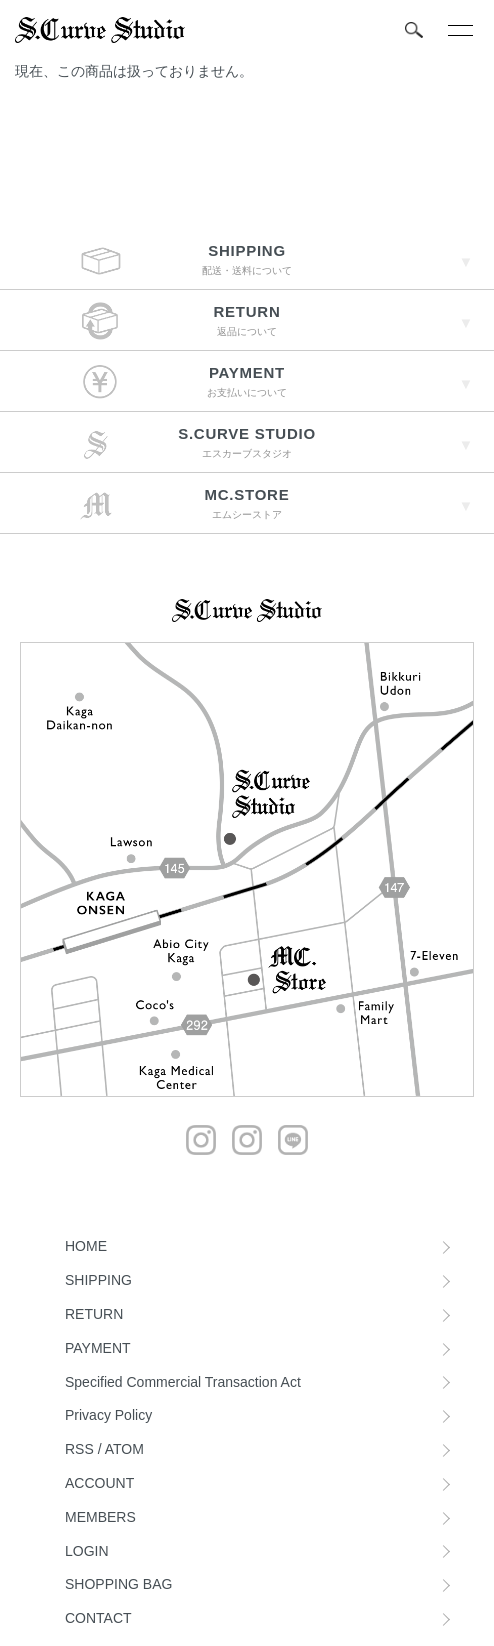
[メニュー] (459, 30)
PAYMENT (98, 1348)
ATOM (124, 1449)
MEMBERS (100, 1517)
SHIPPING (98, 1280)
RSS (79, 1449)
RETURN (94, 1314)
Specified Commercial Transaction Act (183, 1382)
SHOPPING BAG (118, 1584)
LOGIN (87, 1551)
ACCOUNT (99, 1483)
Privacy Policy (108, 1415)
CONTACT (98, 1618)
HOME (86, 1246)
